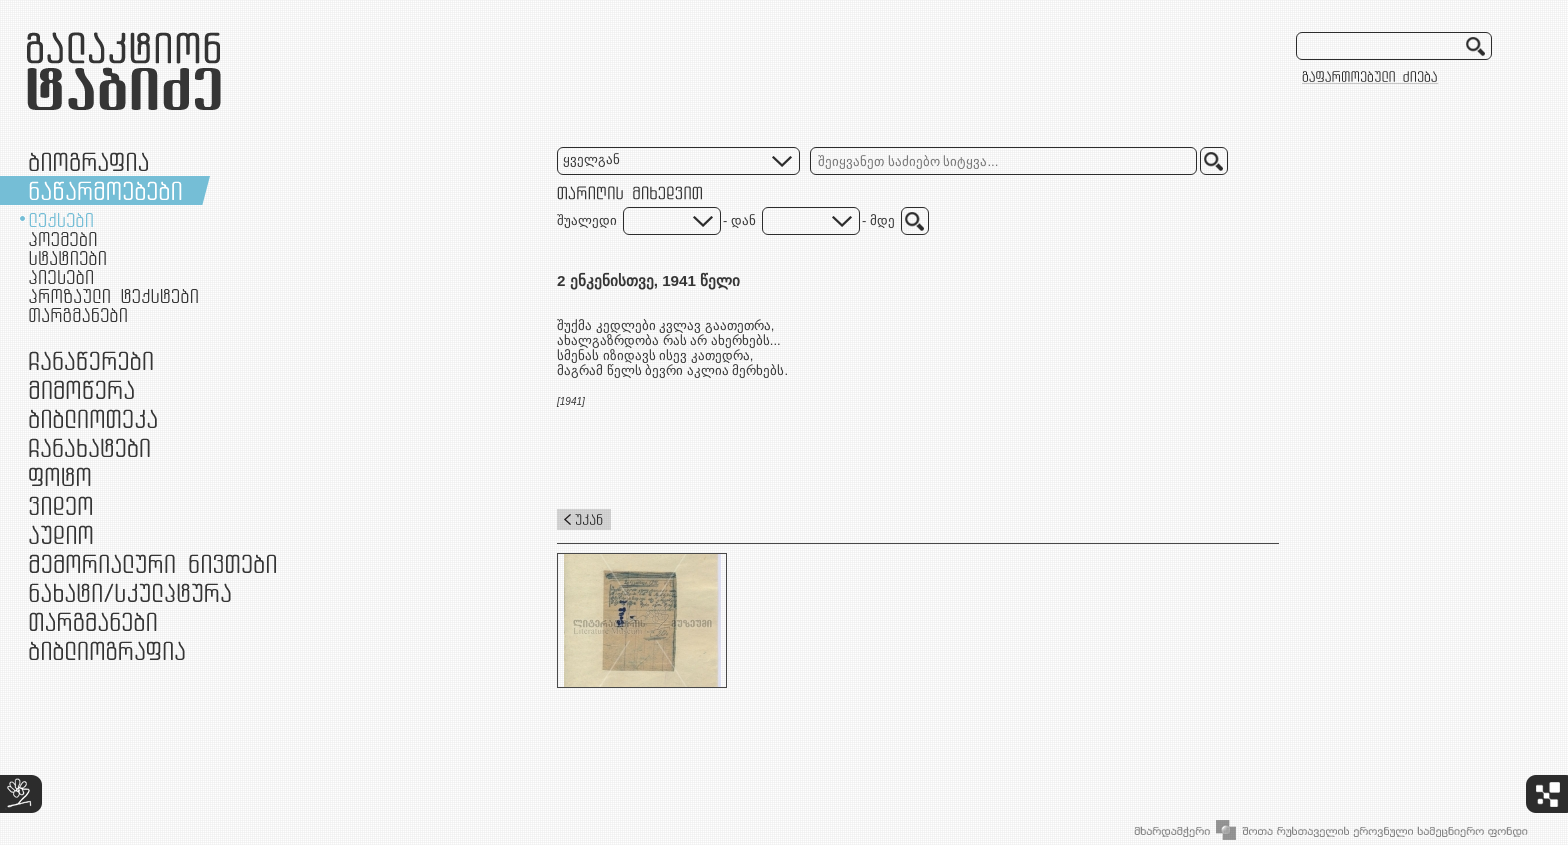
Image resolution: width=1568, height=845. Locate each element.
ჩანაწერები (91, 360)
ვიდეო (60, 505)
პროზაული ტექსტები (113, 296)
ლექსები (61, 220)
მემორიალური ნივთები (152, 563)
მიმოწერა (81, 389)
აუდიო (61, 534)
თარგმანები (78, 315)
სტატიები (67, 258)
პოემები (63, 239)
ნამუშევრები (130, 592)
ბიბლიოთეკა (93, 418)
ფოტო (60, 476)
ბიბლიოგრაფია (107, 650)
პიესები (61, 277)
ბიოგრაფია (88, 161)
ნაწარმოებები (105, 190)
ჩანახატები (89, 447)
